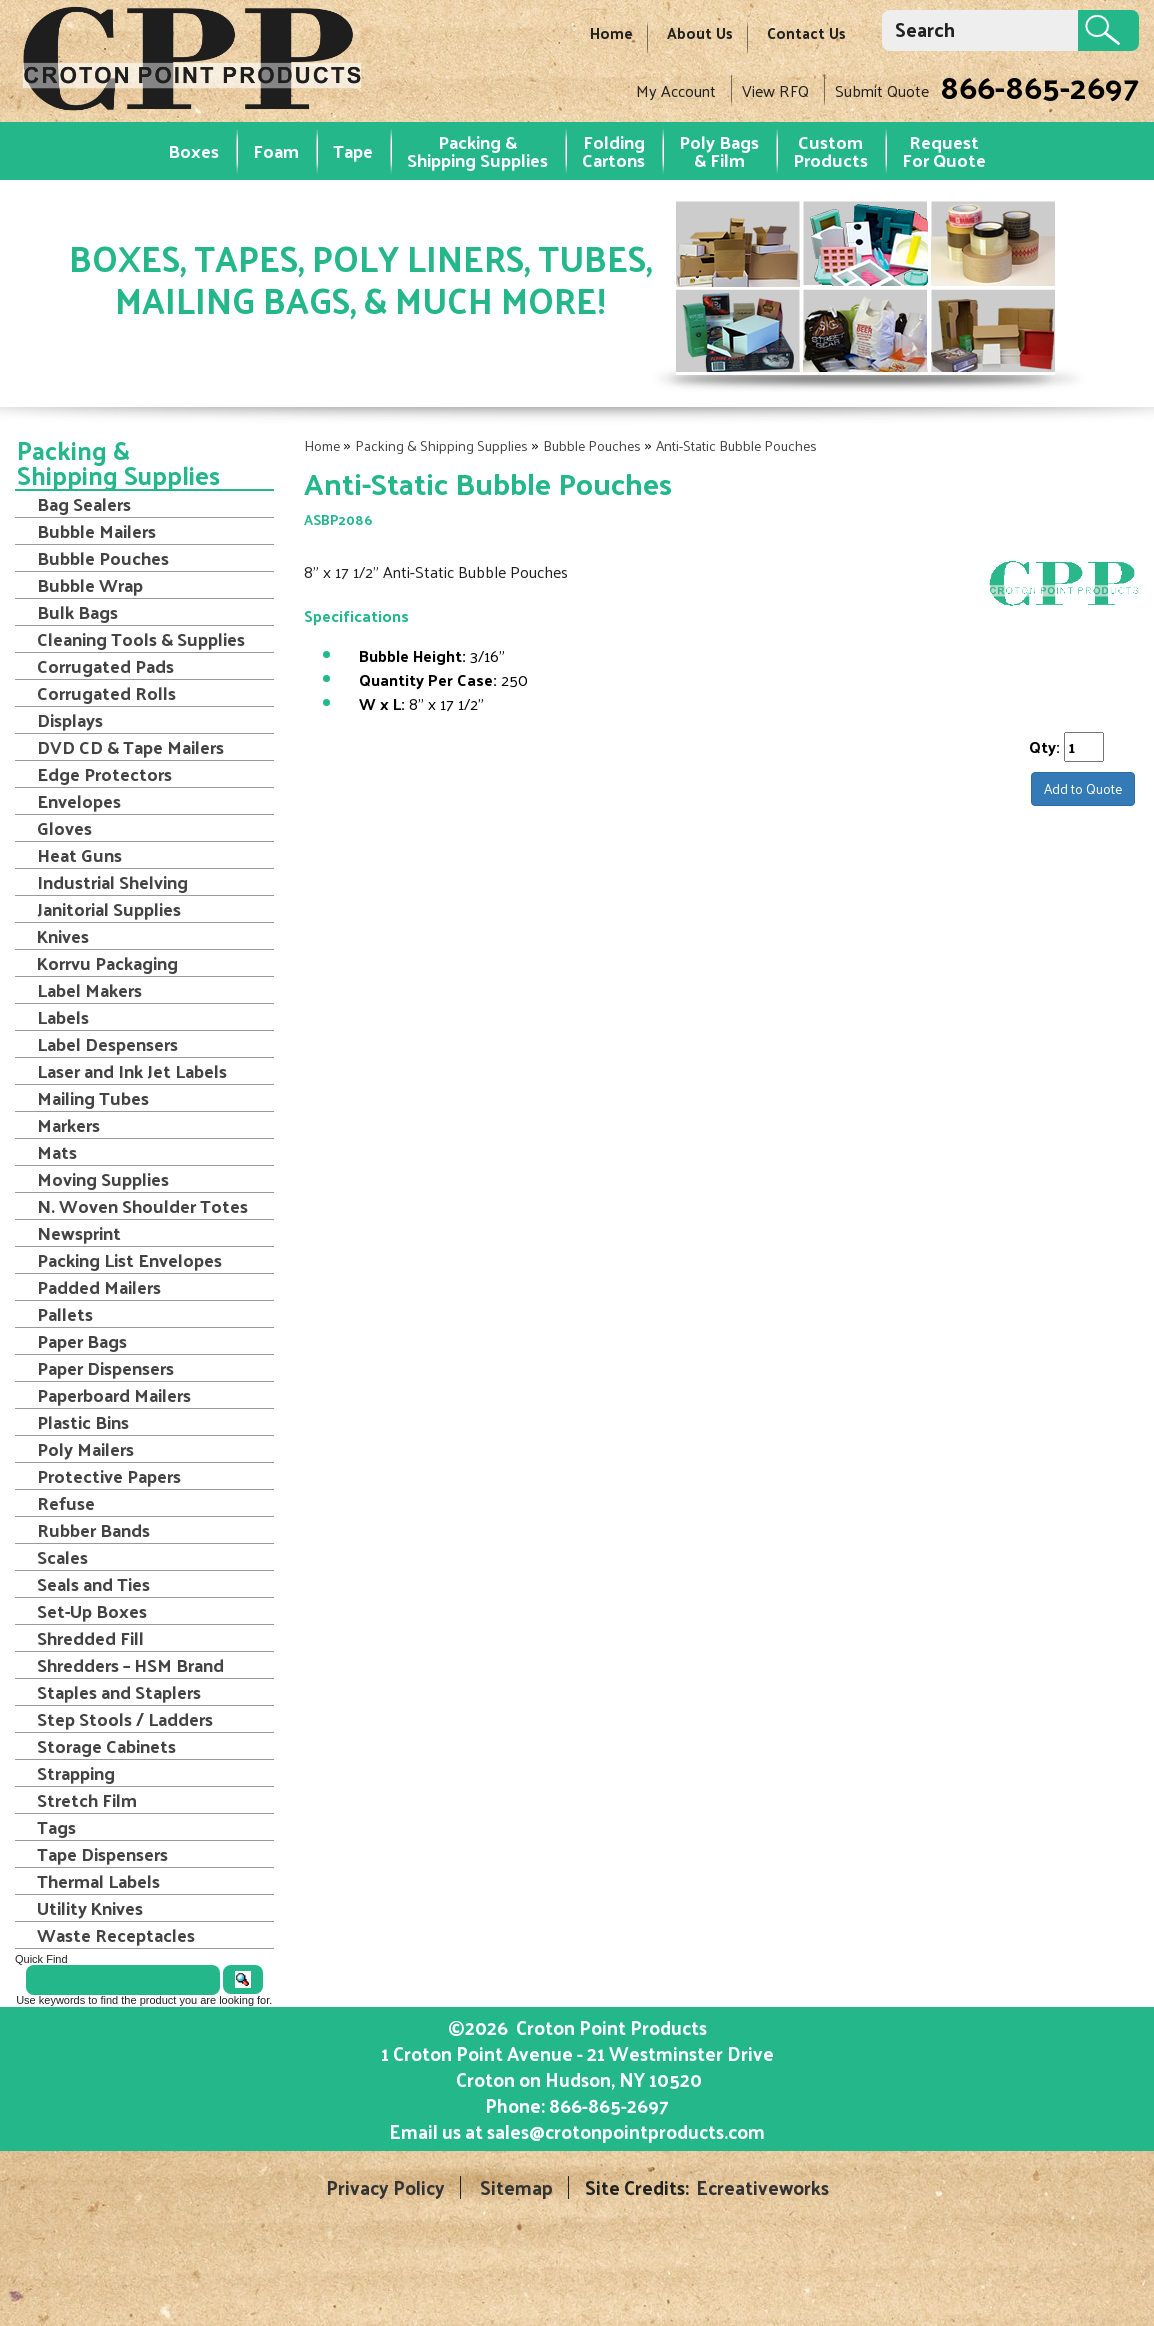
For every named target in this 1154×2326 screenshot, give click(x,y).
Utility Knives (90, 1908)
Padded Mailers (99, 1287)
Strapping (76, 1773)
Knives (63, 936)
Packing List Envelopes (129, 1260)
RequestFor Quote (944, 150)
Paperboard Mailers (114, 1395)
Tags (56, 1827)
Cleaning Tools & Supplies (141, 639)
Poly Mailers (85, 1449)
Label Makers (89, 990)
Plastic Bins (83, 1422)
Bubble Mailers (96, 531)
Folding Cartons (613, 150)
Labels (63, 1017)
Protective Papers (109, 1476)
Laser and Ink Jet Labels (132, 1071)
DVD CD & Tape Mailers (130, 747)
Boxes (193, 150)
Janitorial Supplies (109, 909)
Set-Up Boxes (92, 1611)
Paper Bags (82, 1341)
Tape (353, 150)
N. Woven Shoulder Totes (142, 1206)
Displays (70, 720)
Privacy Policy (385, 2187)
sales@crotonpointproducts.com (626, 2131)
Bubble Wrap (90, 585)
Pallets (65, 1314)
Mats (57, 1152)
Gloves (64, 828)
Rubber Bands (93, 1530)
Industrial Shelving (112, 882)
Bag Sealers (84, 504)
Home (611, 32)
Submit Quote (882, 90)
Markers (68, 1125)
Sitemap (516, 2187)
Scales (62, 1557)
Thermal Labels (98, 1881)
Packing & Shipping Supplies (477, 150)
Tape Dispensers (102, 1854)
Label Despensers (107, 1044)
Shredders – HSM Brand (130, 1665)
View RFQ (775, 90)
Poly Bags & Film (719, 150)
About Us (700, 32)
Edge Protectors (104, 774)
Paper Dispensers (105, 1368)
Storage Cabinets (106, 1746)
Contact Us (806, 32)
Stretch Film (87, 1800)
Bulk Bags (77, 612)
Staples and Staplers (119, 1692)
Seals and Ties (93, 1584)
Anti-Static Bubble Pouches (736, 445)
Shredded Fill (90, 1638)
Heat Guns (79, 855)
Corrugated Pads (105, 666)
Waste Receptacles (116, 1935)
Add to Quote (1083, 788)
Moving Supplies (103, 1179)
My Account (676, 90)
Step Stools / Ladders (125, 1719)
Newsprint (79, 1233)
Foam (276, 150)
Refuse (66, 1503)
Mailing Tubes (93, 1098)
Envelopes (79, 801)
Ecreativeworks (762, 2187)
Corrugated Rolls (106, 693)
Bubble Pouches (592, 445)
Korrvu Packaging (107, 963)
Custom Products (830, 150)
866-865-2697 (1039, 86)
